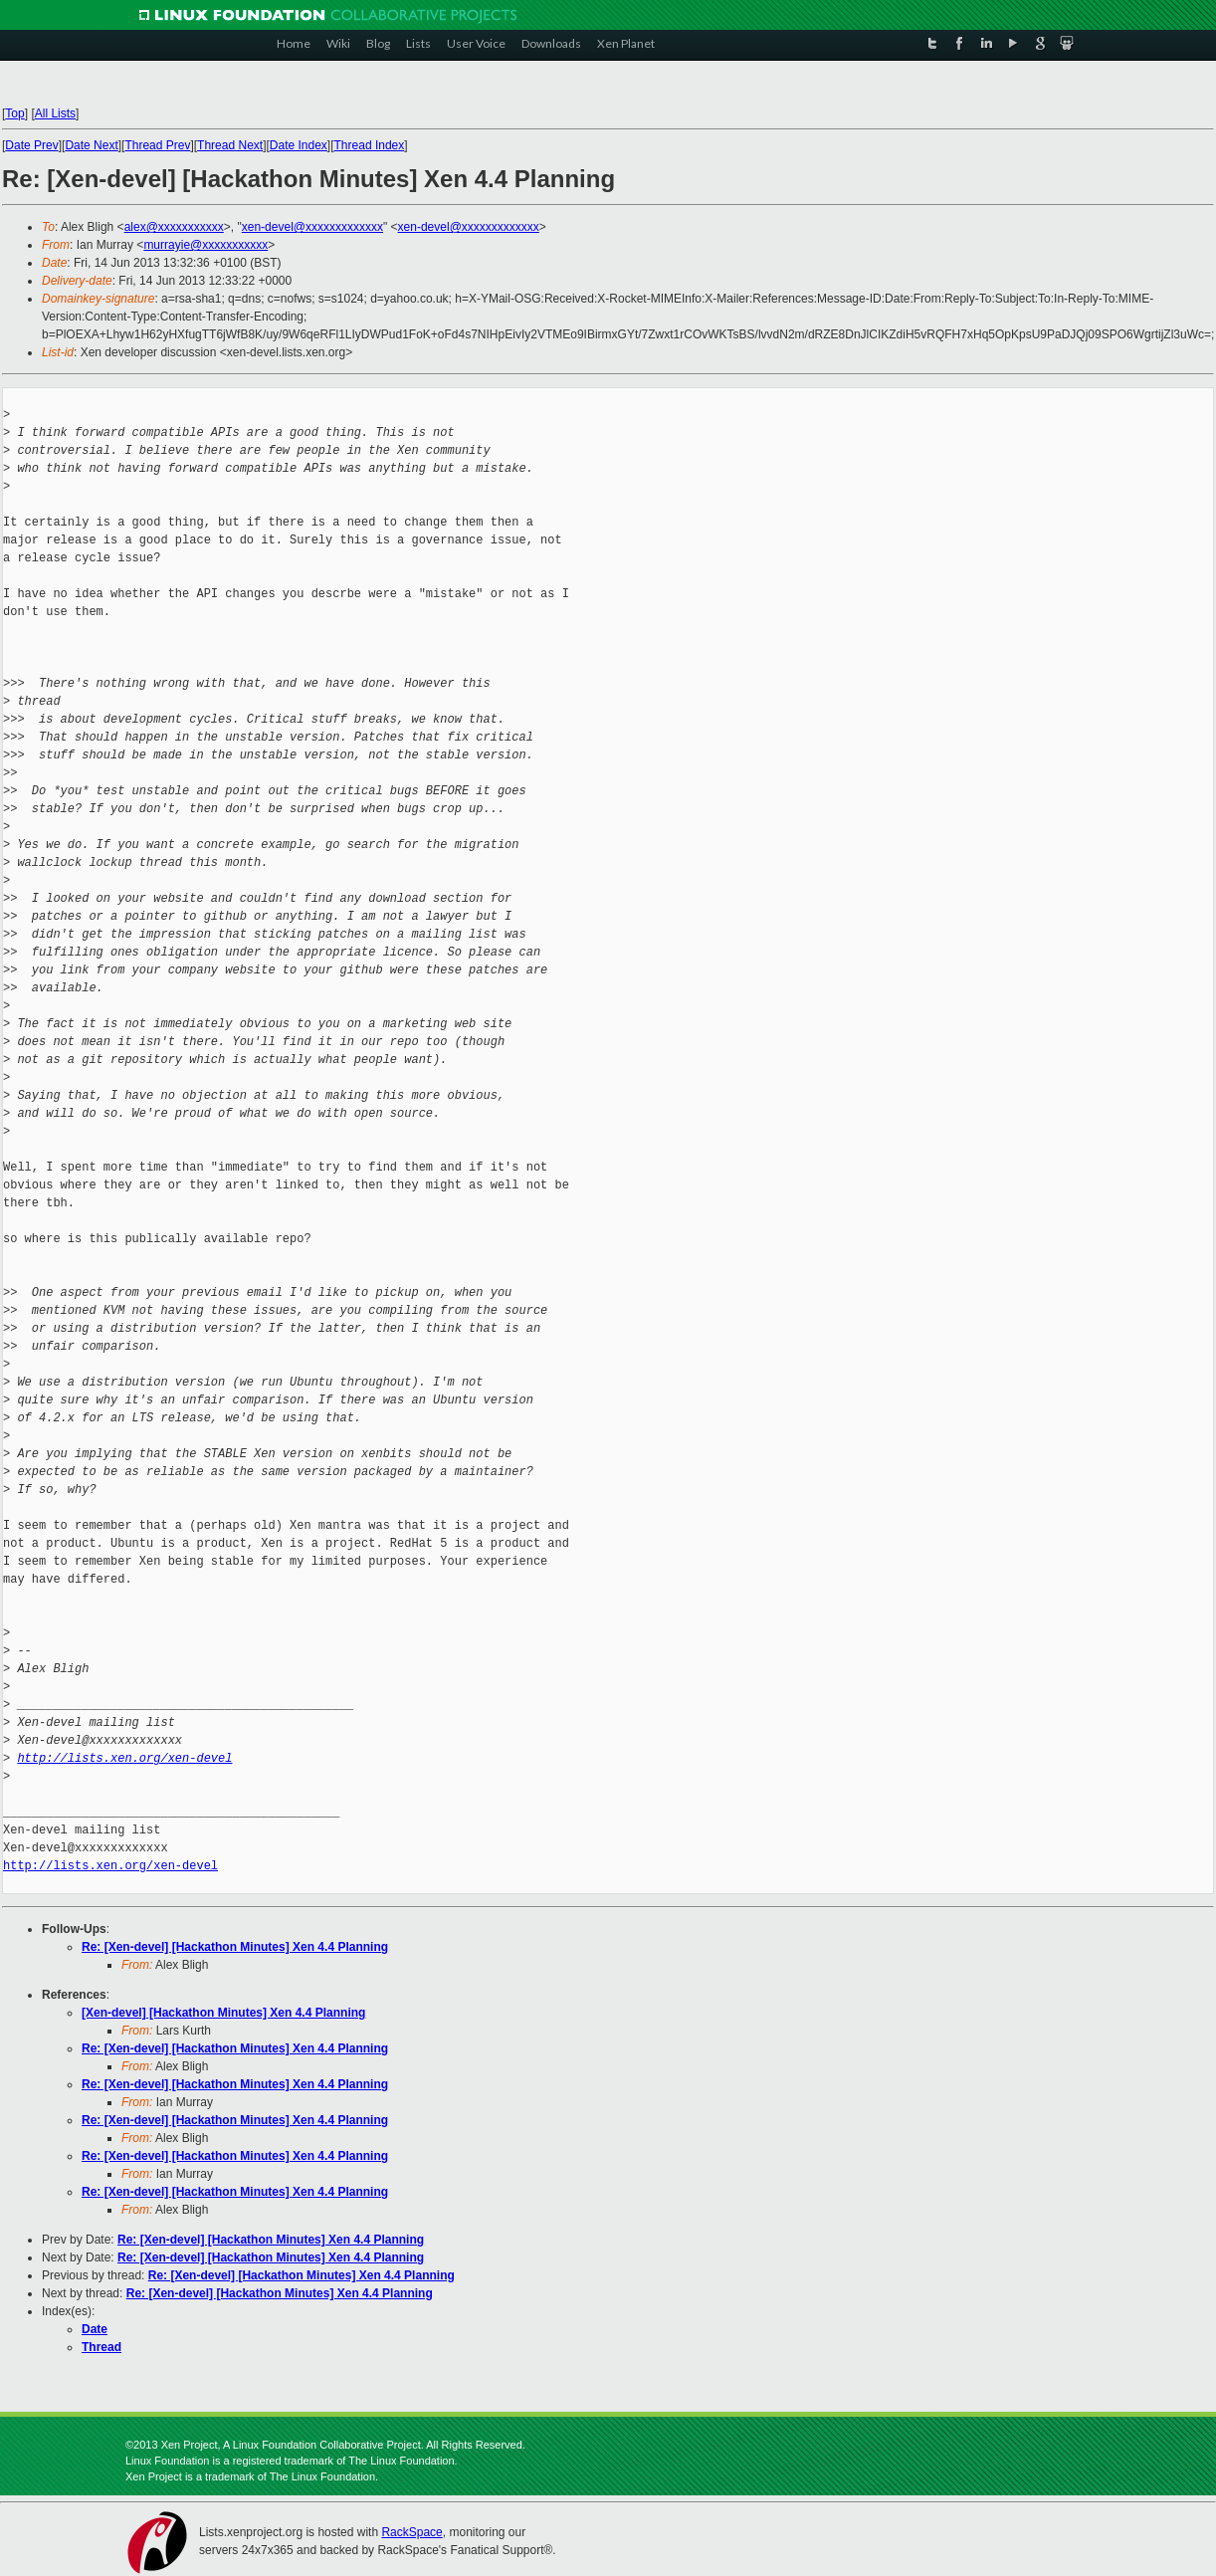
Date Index (298, 145)
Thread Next (230, 145)
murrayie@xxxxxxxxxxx (205, 245)
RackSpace (411, 2532)
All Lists (55, 113)
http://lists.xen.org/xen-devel (124, 1758)
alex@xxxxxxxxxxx (174, 227)
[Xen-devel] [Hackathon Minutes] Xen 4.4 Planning (223, 2013)
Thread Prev (157, 145)
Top (14, 113)
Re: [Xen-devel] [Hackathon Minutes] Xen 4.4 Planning (235, 1947)
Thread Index (369, 145)
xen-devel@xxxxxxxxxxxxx (312, 227)
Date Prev (31, 145)
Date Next (91, 145)
